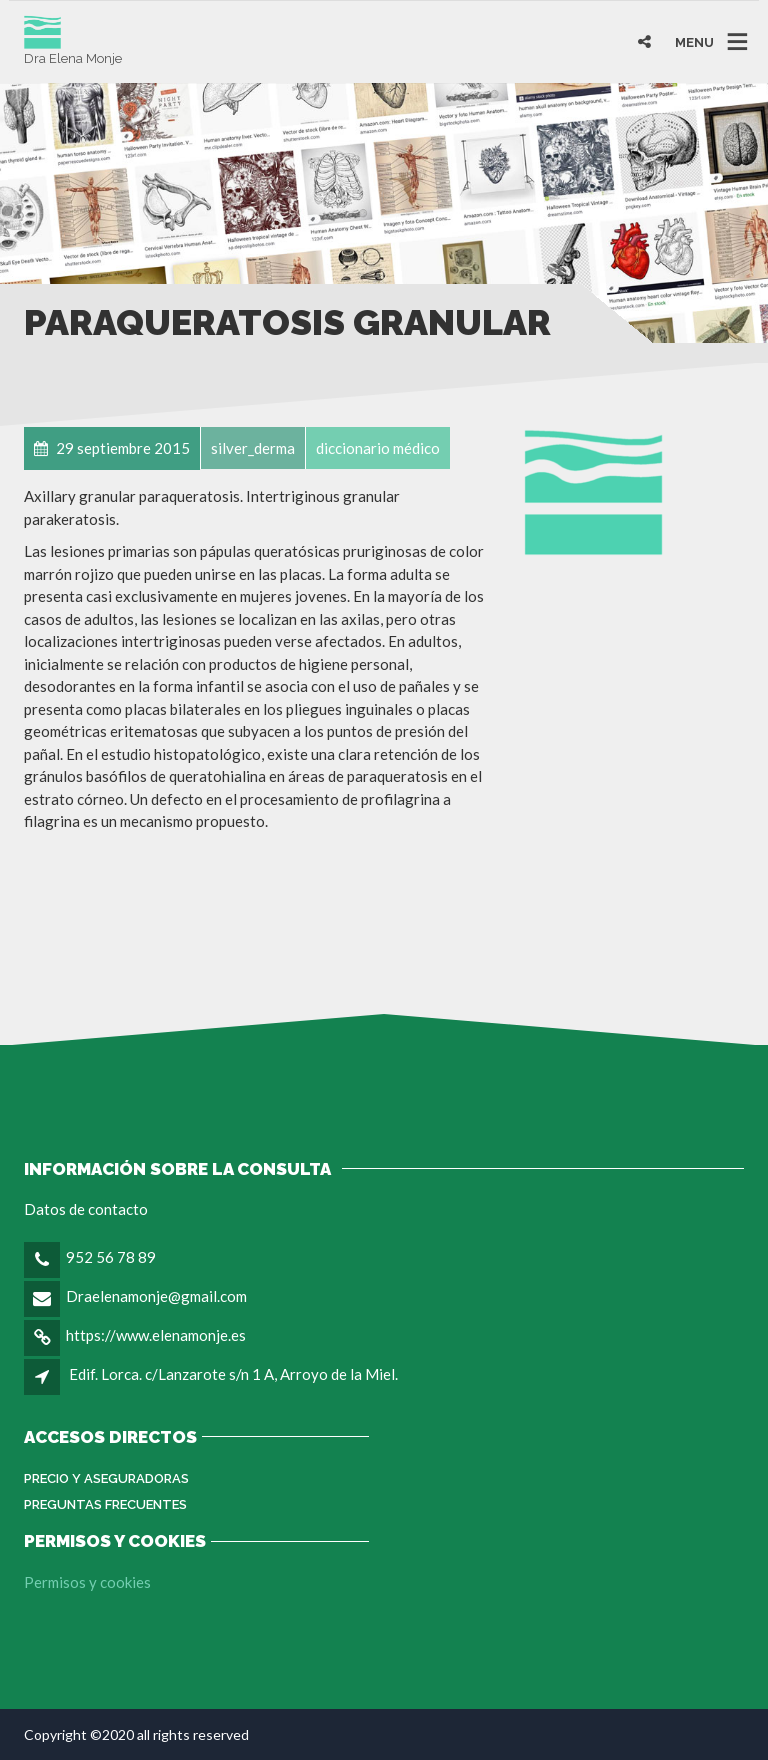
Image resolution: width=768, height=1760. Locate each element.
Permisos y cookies (87, 1582)
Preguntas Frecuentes (105, 1504)
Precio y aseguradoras (106, 1478)
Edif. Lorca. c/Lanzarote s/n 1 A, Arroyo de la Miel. (233, 1374)
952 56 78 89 (111, 1257)
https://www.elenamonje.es (156, 1335)
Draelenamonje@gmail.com (156, 1296)
